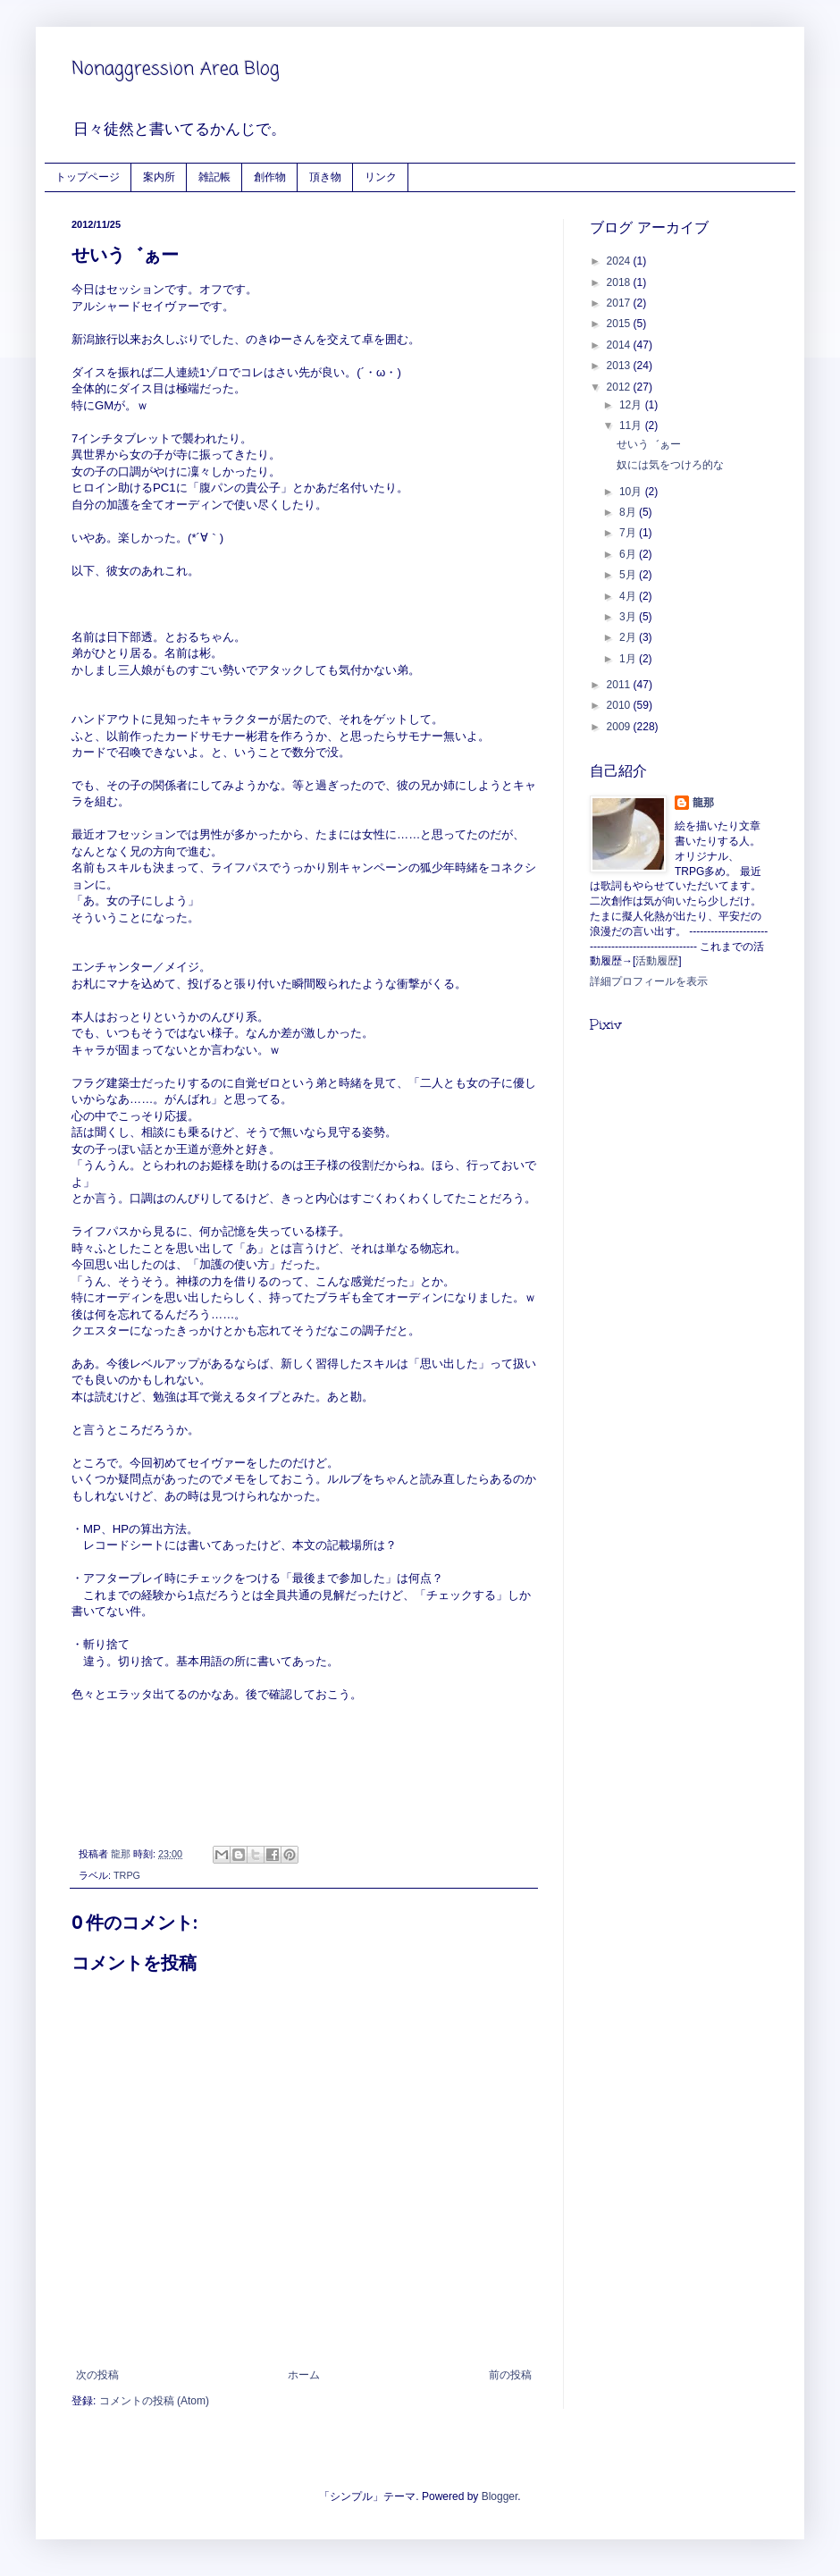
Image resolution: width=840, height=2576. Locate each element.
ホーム (304, 2375)
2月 (629, 637)
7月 (629, 532)
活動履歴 (656, 961)
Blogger (500, 2496)
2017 (620, 303)
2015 (620, 323)
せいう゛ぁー (649, 444)
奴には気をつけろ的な (670, 465)
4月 (629, 596)
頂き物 (325, 176)
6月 (629, 554)
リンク (381, 176)
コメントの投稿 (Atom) (154, 2401)
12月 (632, 405)
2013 (620, 365)
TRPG (126, 1875)
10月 (632, 491)
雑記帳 (214, 176)
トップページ (87, 176)
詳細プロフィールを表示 (649, 981)
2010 (620, 705)
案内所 (159, 176)
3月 (629, 616)
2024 (620, 261)
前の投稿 (510, 2375)
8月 (629, 512)
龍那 (703, 802)
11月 (632, 425)
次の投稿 (97, 2375)
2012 (620, 387)
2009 (620, 726)
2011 (620, 684)
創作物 (270, 176)
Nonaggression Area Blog (175, 69)
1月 (629, 658)
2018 (620, 282)
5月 (629, 574)
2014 (620, 345)
